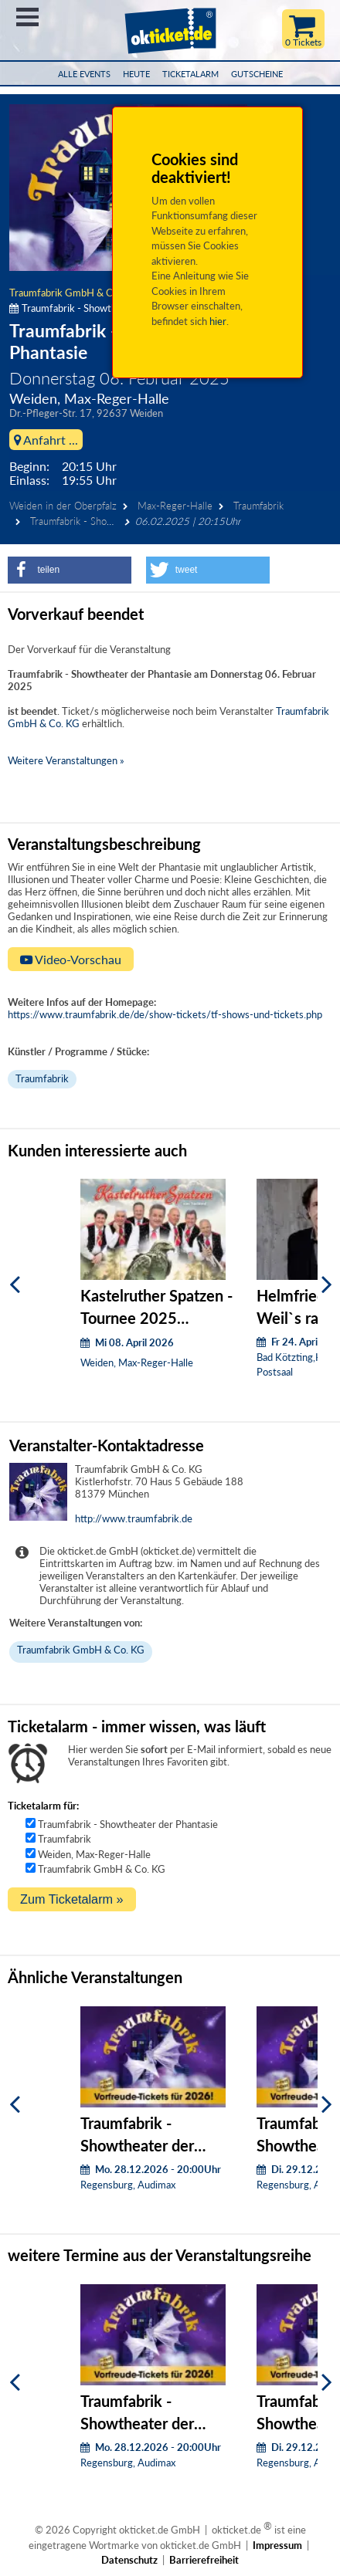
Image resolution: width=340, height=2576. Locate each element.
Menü (27, 17)
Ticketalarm (190, 74)
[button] (69, 570)
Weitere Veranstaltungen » (66, 760)
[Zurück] (14, 1285)
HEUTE (136, 74)
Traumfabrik (258, 505)
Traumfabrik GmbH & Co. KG (73, 292)
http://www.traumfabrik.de (133, 1518)
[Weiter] (326, 1285)
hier (217, 321)
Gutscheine (257, 74)
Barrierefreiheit (204, 2560)
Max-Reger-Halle (175, 505)
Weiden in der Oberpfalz (63, 505)
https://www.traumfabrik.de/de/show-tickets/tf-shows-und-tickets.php (165, 1014)
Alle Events (84, 74)
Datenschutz (129, 2560)
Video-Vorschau (70, 959)
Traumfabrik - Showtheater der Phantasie (128, 1824)
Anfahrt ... (46, 439)
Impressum (277, 2545)
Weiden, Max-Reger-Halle (94, 1854)
